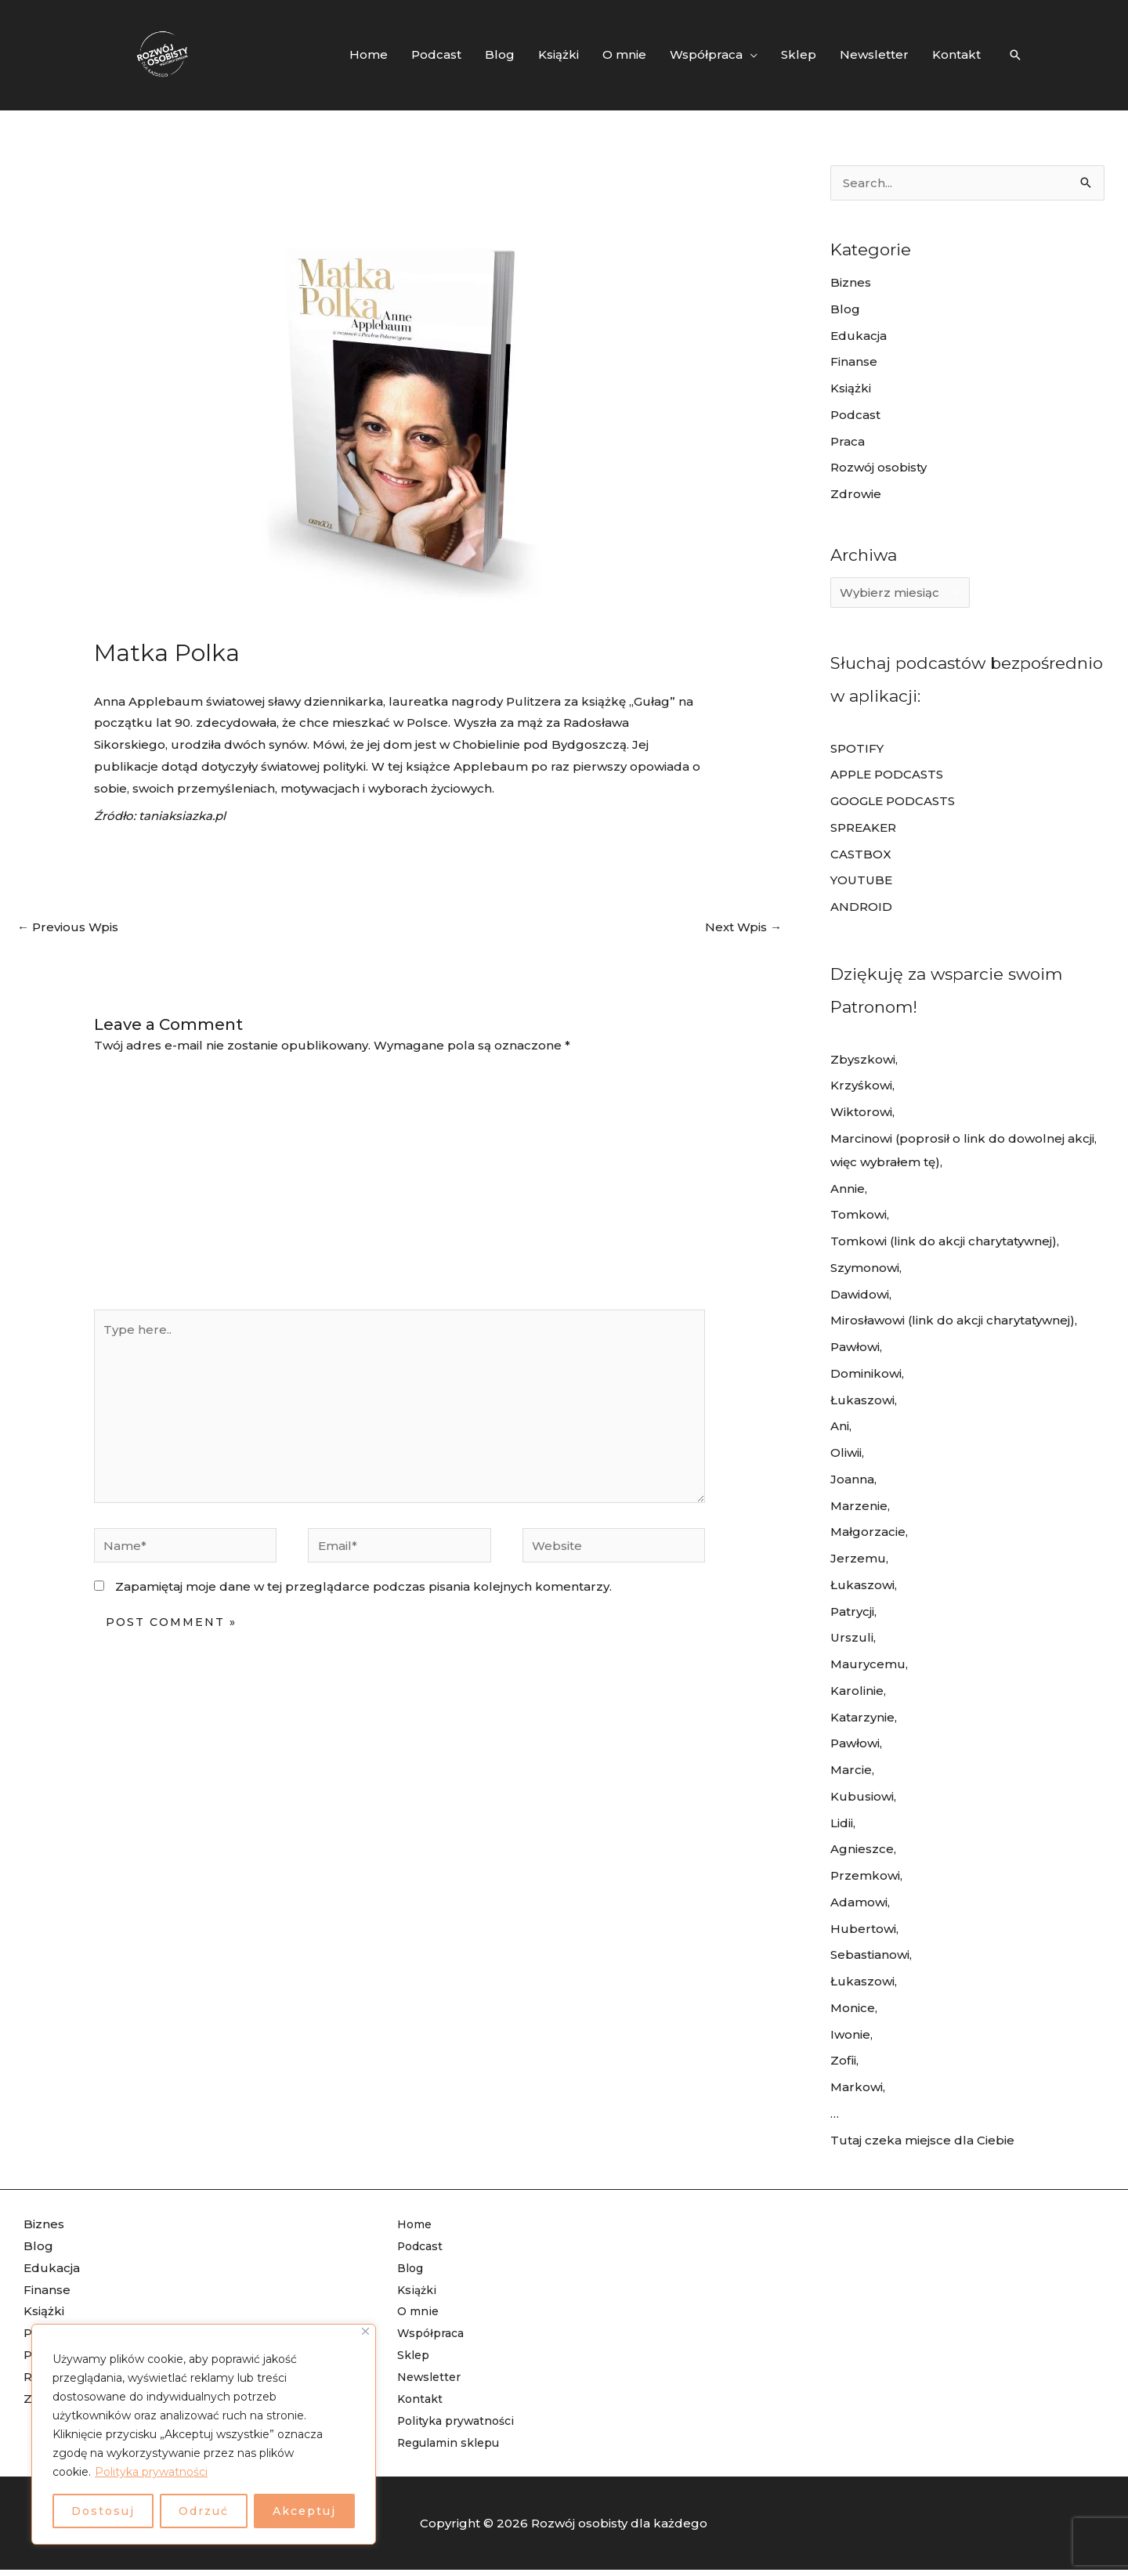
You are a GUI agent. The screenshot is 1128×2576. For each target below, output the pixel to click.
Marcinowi (861, 1138)
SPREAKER (863, 827)
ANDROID (861, 906)
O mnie (419, 2310)
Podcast (855, 414)
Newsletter (431, 2376)
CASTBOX (860, 854)
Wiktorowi (861, 1111)
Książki (850, 388)
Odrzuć (204, 2511)
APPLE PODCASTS (886, 774)
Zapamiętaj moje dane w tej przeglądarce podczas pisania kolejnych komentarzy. (363, 1586)
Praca (847, 441)
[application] (750, 54)
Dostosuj (103, 2511)
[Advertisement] (399, 1192)
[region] (203, 2434)
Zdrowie (855, 493)
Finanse (853, 361)
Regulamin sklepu (454, 2442)
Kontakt (421, 2398)
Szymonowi (864, 1267)
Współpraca (433, 2332)
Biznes (850, 282)
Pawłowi (855, 1346)
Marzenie (859, 1505)
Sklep (414, 2354)
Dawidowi (859, 1294)
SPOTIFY (857, 748)
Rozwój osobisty (878, 467)
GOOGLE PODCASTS (892, 800)
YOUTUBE (861, 880)
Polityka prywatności (151, 2472)
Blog (845, 309)
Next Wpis (743, 926)
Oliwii (846, 1452)
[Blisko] (365, 2331)
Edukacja (858, 335)
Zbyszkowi (862, 1059)
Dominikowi (866, 1373)
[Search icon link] (1015, 55)
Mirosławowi (867, 1320)
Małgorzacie (868, 1531)
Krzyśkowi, (862, 1085)
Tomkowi (858, 1214)
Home (416, 2224)
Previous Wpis (67, 926)
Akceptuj (304, 2511)
